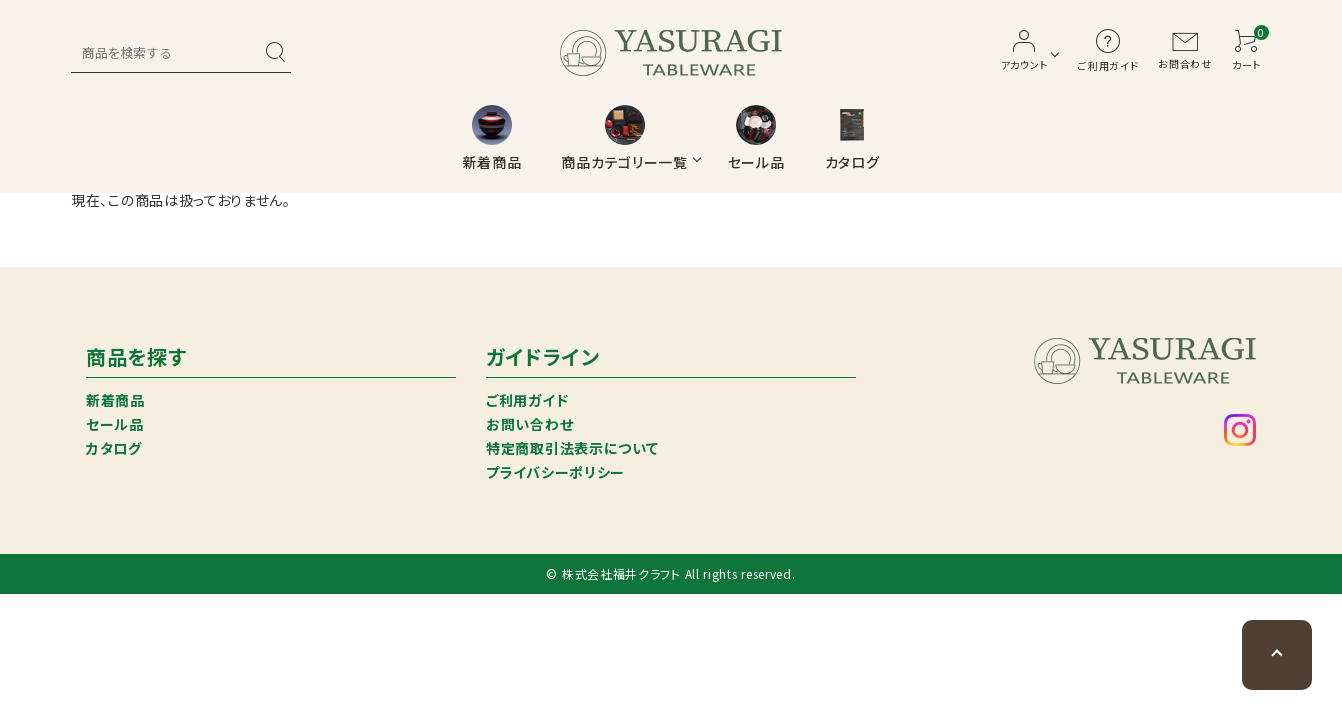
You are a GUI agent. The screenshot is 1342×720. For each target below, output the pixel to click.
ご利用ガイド (527, 400)
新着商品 (115, 400)
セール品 (115, 424)
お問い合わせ (529, 424)
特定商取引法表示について (572, 448)
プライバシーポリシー (555, 472)
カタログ (114, 448)
